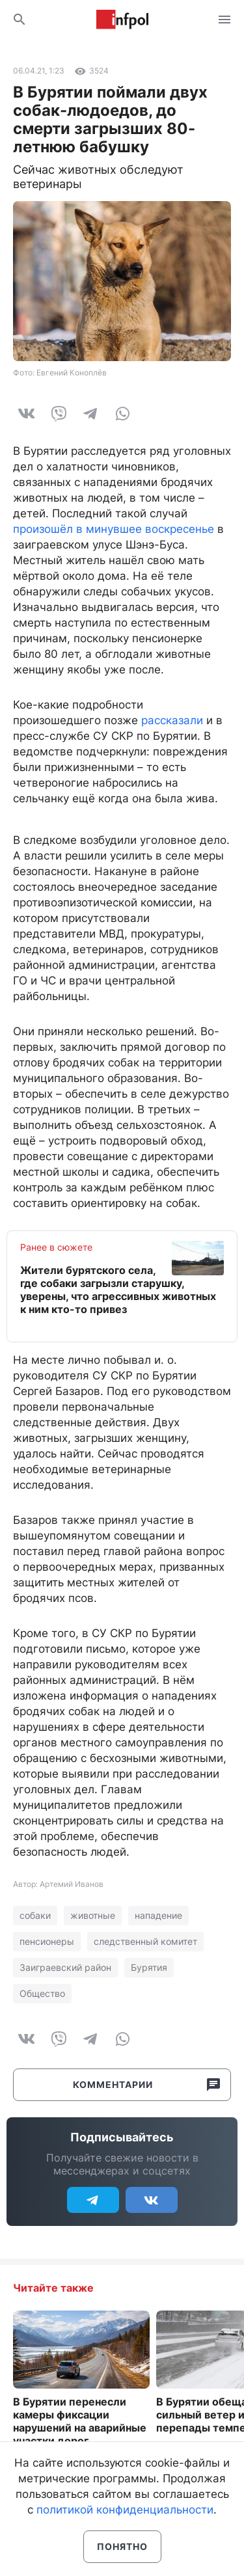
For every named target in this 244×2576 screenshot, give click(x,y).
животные (92, 1915)
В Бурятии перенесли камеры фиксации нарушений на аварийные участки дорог (79, 2421)
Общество (42, 1993)
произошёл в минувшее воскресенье (113, 529)
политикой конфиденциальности (124, 2509)
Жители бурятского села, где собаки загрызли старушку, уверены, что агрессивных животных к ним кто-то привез (118, 1290)
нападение (158, 1915)
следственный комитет (145, 1941)
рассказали (172, 720)
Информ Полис (122, 19)
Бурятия (149, 1967)
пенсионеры (47, 1941)
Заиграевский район (65, 1967)
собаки (35, 1915)
